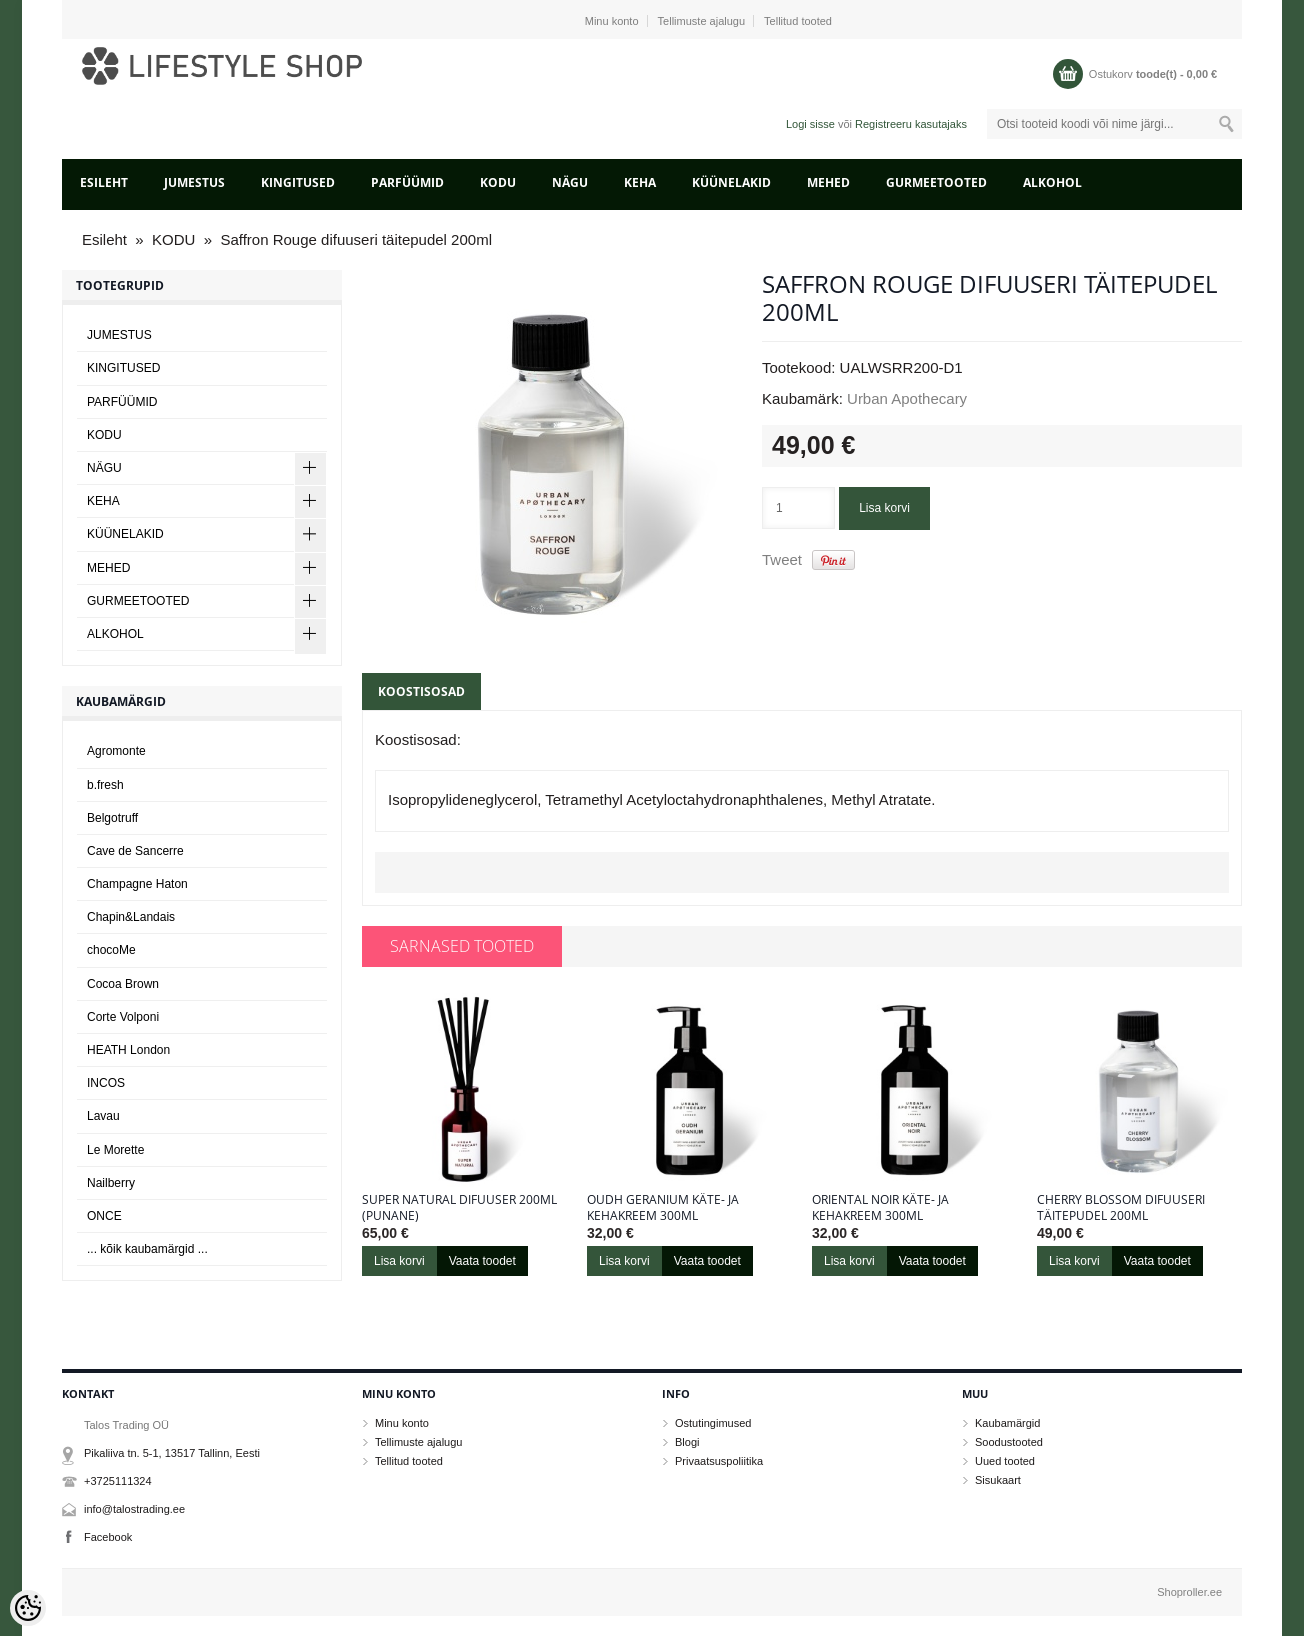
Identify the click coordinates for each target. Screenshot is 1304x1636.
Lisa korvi (884, 508)
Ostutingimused (713, 1423)
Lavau (103, 1116)
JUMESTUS (194, 182)
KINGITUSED (298, 182)
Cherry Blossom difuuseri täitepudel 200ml (1121, 1208)
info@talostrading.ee (134, 1509)
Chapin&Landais (131, 917)
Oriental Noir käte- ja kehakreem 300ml (880, 1208)
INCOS (106, 1083)
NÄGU (570, 182)
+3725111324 (118, 1481)
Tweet (782, 559)
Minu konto (612, 21)
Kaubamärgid (1007, 1423)
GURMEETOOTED (936, 182)
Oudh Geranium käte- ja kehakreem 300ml (663, 1208)
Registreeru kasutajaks (911, 124)
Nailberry (111, 1183)
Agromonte (116, 751)
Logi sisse (810, 124)
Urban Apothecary (907, 398)
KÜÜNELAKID (731, 182)
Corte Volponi (123, 1017)
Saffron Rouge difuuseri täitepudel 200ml (356, 239)
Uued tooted (1005, 1461)
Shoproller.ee (1189, 1592)
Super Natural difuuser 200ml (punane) (459, 1208)
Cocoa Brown (123, 984)
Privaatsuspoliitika (719, 1461)
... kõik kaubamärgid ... (147, 1249)
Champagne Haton (137, 884)
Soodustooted (1009, 1442)
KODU (498, 182)
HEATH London (128, 1050)
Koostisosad (421, 691)
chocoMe (111, 950)
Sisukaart (998, 1480)
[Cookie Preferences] (28, 1608)
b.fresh (105, 785)
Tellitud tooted (798, 21)
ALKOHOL (1052, 182)
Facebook (108, 1537)
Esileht (104, 182)
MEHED (828, 182)
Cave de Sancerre (135, 851)
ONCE (104, 1216)
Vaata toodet (482, 1261)
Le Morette (115, 1150)
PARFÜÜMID (407, 182)
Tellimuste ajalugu (701, 21)
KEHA (640, 182)
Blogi (687, 1442)
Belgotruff (112, 818)
